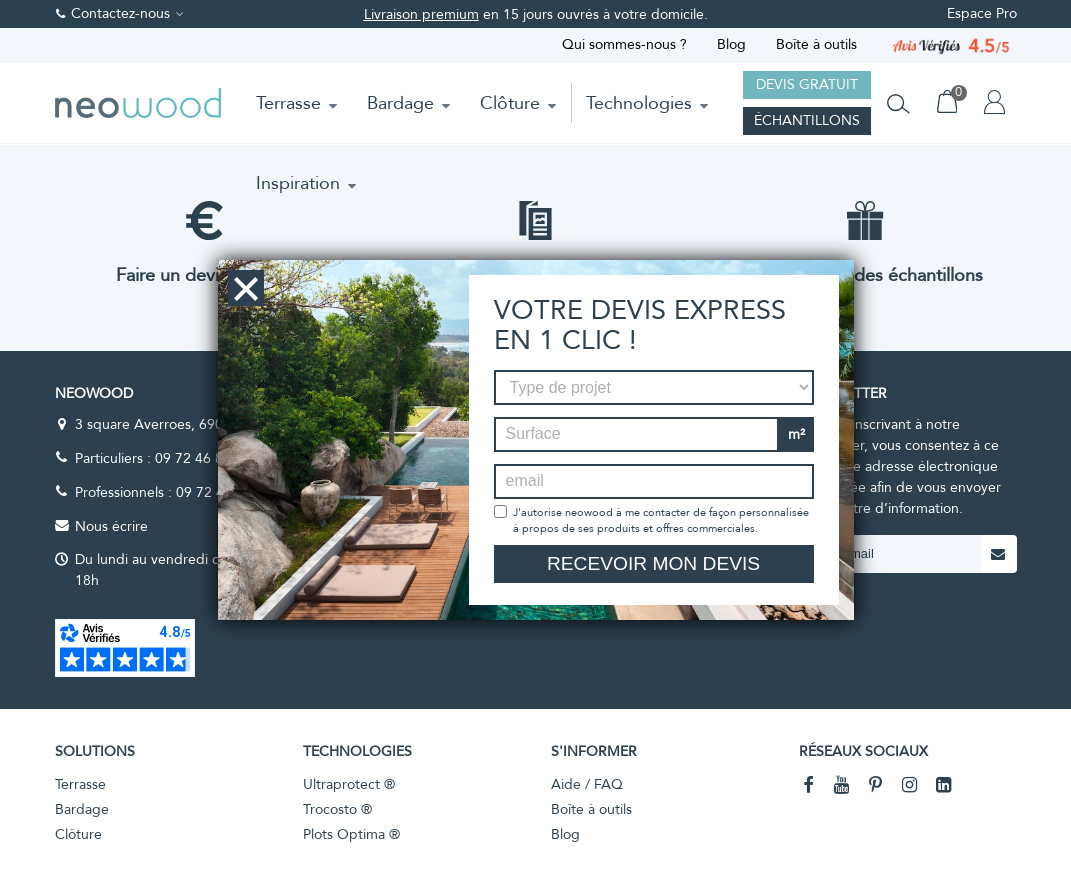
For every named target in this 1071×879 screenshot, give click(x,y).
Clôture (510, 103)
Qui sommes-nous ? (624, 44)
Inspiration (298, 183)
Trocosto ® (337, 809)
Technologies (639, 103)
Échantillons (807, 120)
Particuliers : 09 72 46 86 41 (163, 458)
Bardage (400, 103)
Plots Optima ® (351, 834)
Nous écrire (111, 526)
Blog (731, 44)
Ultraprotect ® (349, 784)
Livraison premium (421, 14)
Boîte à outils (816, 44)
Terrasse (288, 103)
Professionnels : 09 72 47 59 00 (173, 492)
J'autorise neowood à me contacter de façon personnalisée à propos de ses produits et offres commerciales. (661, 520)
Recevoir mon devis (653, 563)
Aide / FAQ (587, 784)
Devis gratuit (807, 84)
